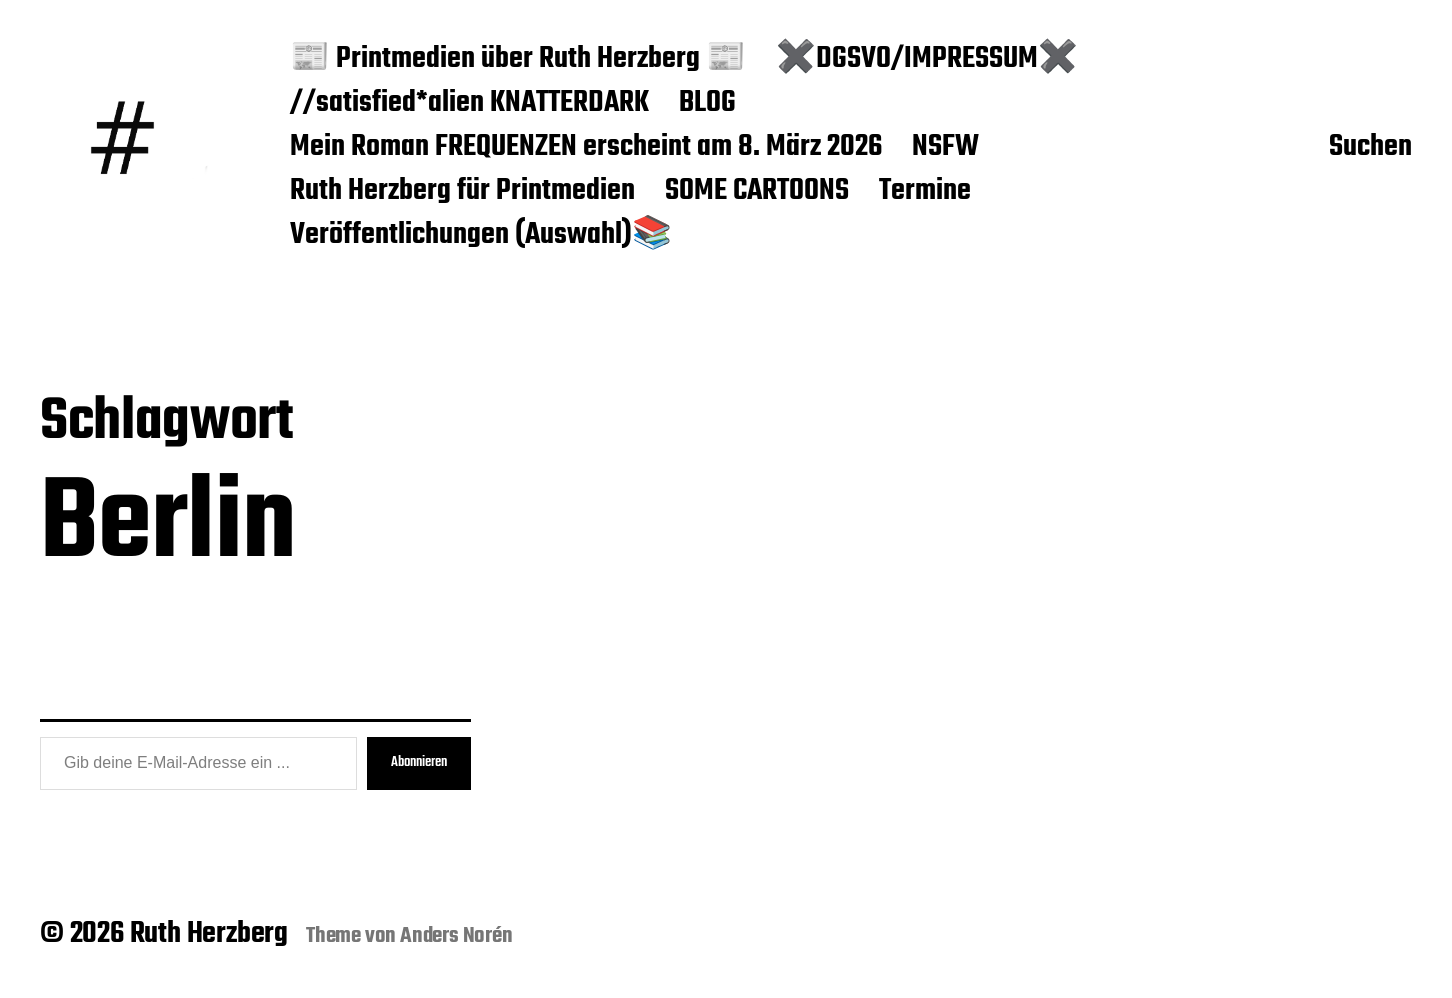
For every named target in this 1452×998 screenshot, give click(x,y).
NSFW (945, 148)
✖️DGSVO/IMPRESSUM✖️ (927, 60)
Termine (925, 192)
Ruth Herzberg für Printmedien (462, 192)
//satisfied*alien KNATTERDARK (469, 104)
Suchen (1370, 148)
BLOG (707, 104)
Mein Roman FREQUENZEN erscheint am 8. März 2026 (586, 148)
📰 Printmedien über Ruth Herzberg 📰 (518, 60)
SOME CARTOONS (757, 192)
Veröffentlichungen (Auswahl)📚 (481, 236)
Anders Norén (456, 936)
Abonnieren (419, 762)
